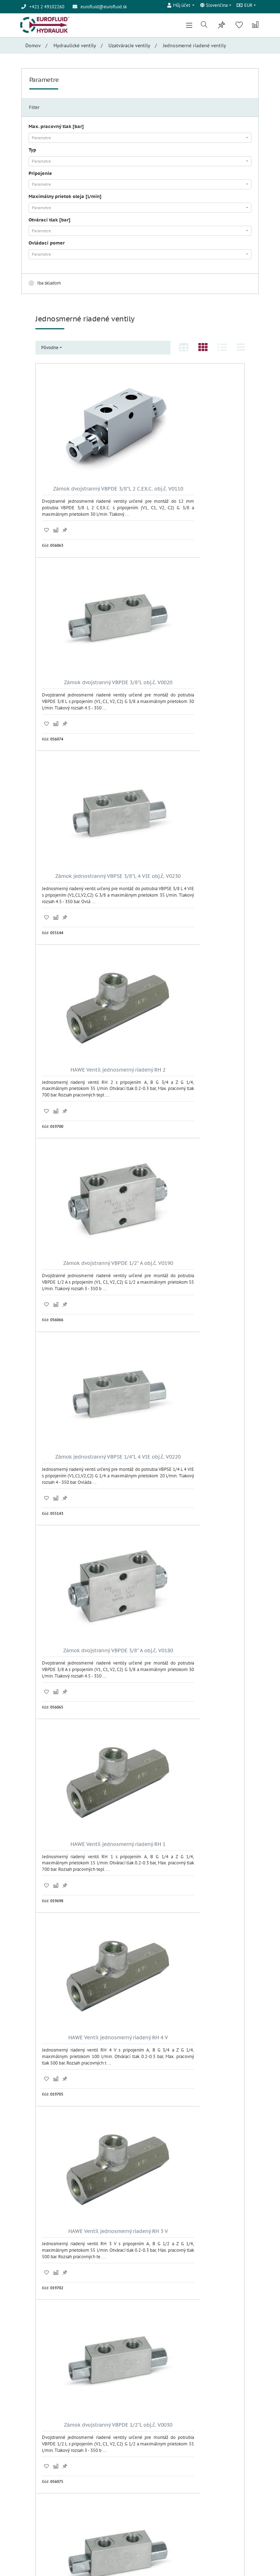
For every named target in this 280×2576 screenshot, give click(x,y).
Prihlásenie (156, 2444)
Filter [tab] (34, 110)
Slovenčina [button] (213, 7)
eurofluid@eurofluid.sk (104, 7)
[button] (179, 5)
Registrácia (156, 2451)
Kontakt (28, 2507)
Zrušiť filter (235, 286)
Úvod (26, 2486)
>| (150, 2372)
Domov (33, 48)
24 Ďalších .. (140, 2383)
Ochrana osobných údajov (46, 2500)
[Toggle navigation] (185, 27)
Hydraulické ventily (74, 48)
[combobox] (140, 141)
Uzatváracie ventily (129, 48)
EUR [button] (244, 7)
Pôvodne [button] (50, 351)
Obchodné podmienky (43, 2493)
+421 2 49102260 (49, 2449)
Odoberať (202, 2516)
